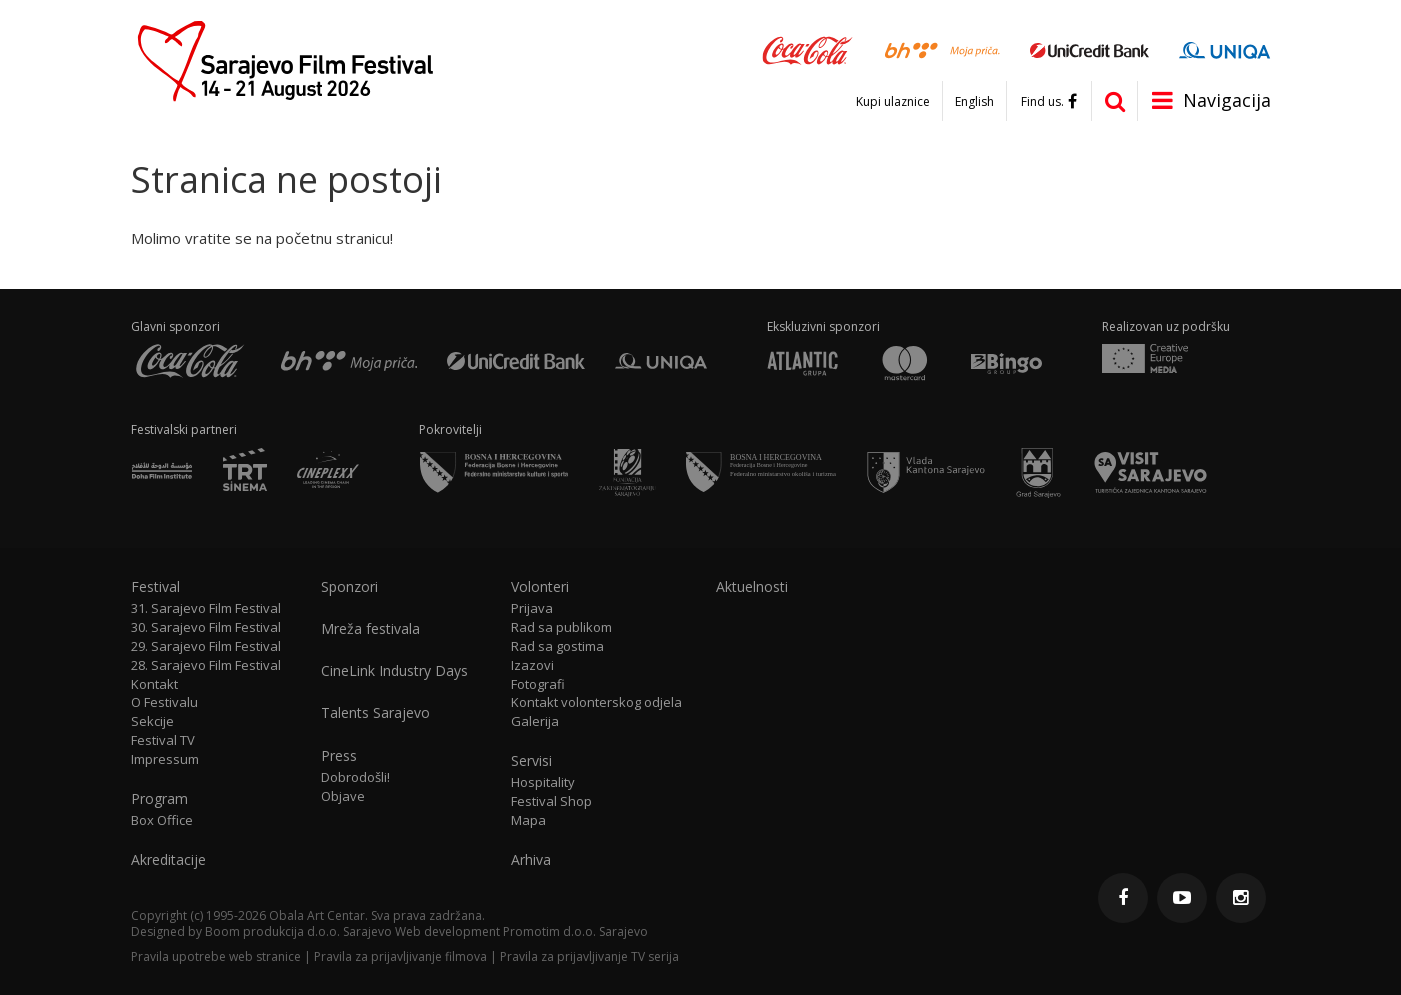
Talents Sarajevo (375, 713)
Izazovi (532, 665)
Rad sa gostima (557, 646)
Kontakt (154, 684)
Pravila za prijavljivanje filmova (400, 956)
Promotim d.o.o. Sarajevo (575, 931)
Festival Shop (551, 801)
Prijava (532, 608)
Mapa (528, 820)
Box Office (162, 820)
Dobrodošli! (355, 777)
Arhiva (531, 860)
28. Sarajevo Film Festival (206, 665)
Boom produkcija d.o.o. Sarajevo (298, 931)
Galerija (535, 721)
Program (159, 799)
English (974, 102)
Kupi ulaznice (893, 102)
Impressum (165, 759)
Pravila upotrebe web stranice (216, 956)
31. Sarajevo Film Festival (206, 608)
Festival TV (163, 740)
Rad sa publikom (561, 627)
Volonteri (540, 587)
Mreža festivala (370, 629)
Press (339, 756)
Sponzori (349, 587)
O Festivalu (164, 702)
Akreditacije (168, 860)
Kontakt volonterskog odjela (596, 702)
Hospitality (543, 782)
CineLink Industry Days (394, 671)
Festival (155, 587)
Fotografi (538, 684)
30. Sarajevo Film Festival (206, 627)
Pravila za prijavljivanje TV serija (589, 956)
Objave (343, 796)
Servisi (531, 761)
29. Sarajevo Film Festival (206, 646)
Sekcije (152, 721)
